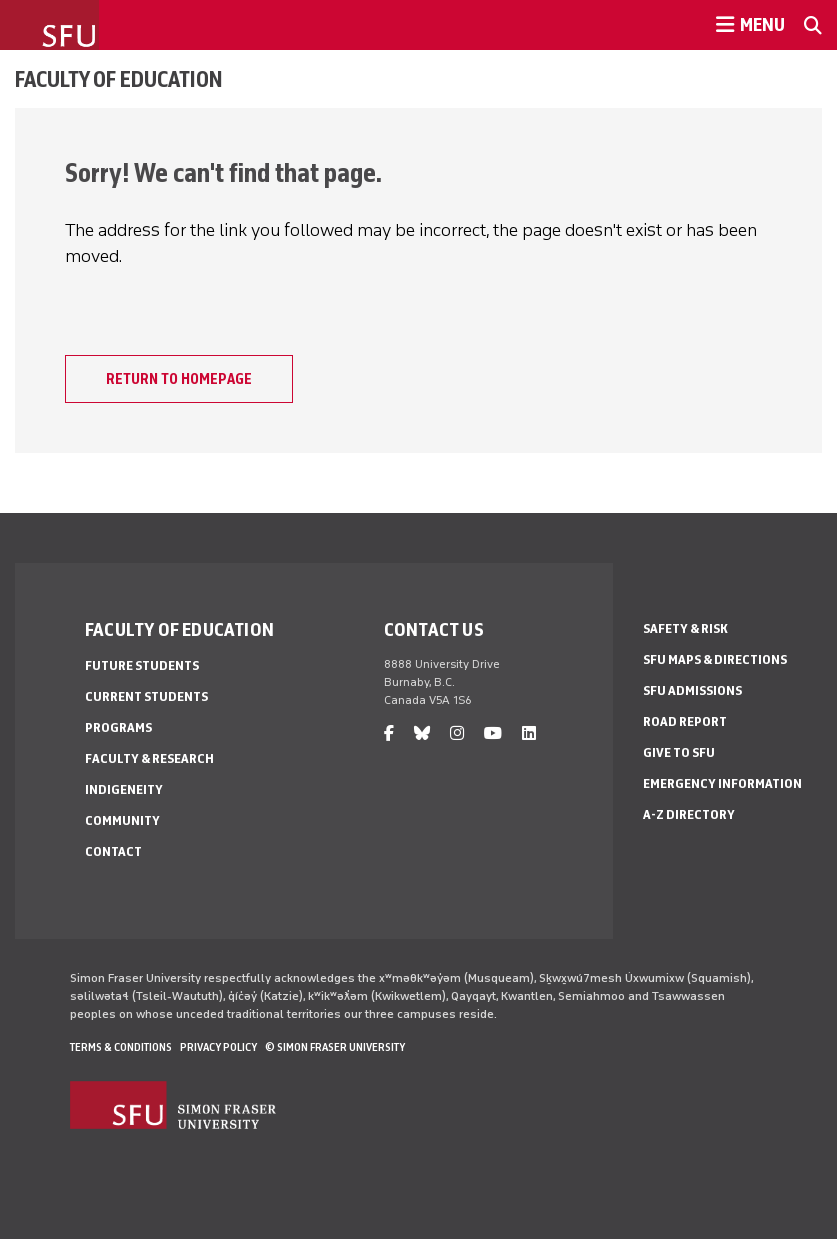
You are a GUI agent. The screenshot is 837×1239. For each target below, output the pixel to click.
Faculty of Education (119, 79)
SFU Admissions (692, 690)
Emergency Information (722, 783)
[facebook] (389, 733)
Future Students (142, 665)
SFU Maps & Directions (715, 659)
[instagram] (457, 733)
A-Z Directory (689, 814)
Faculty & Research (149, 758)
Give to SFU (679, 752)
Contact (113, 851)
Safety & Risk (685, 628)
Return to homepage (179, 379)
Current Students (146, 696)
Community (122, 820)
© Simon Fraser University (335, 1047)
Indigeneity (124, 789)
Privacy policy (218, 1047)
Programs (118, 727)
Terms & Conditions (121, 1047)
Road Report (685, 721)
